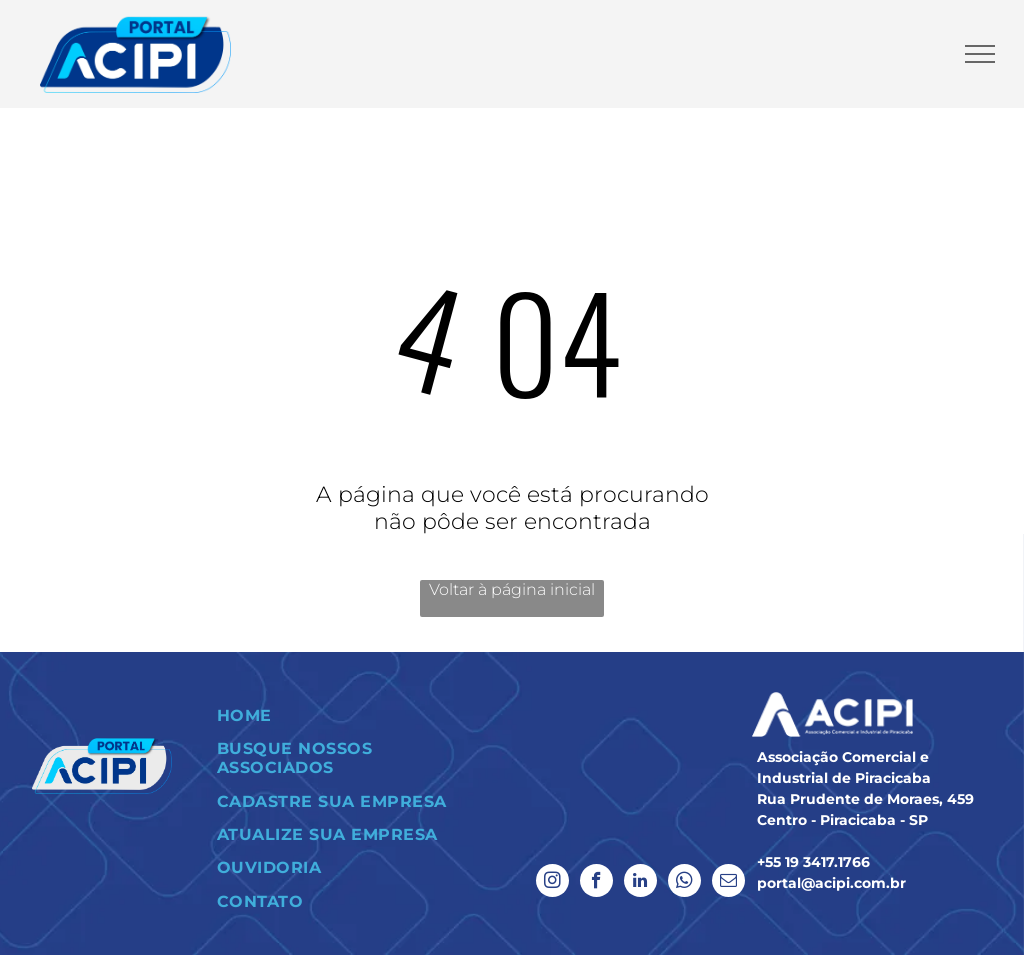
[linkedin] (640, 883)
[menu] (980, 54)
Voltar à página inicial (512, 589)
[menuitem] (352, 715)
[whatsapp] (684, 883)
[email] (728, 883)
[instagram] (552, 883)
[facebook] (596, 883)
